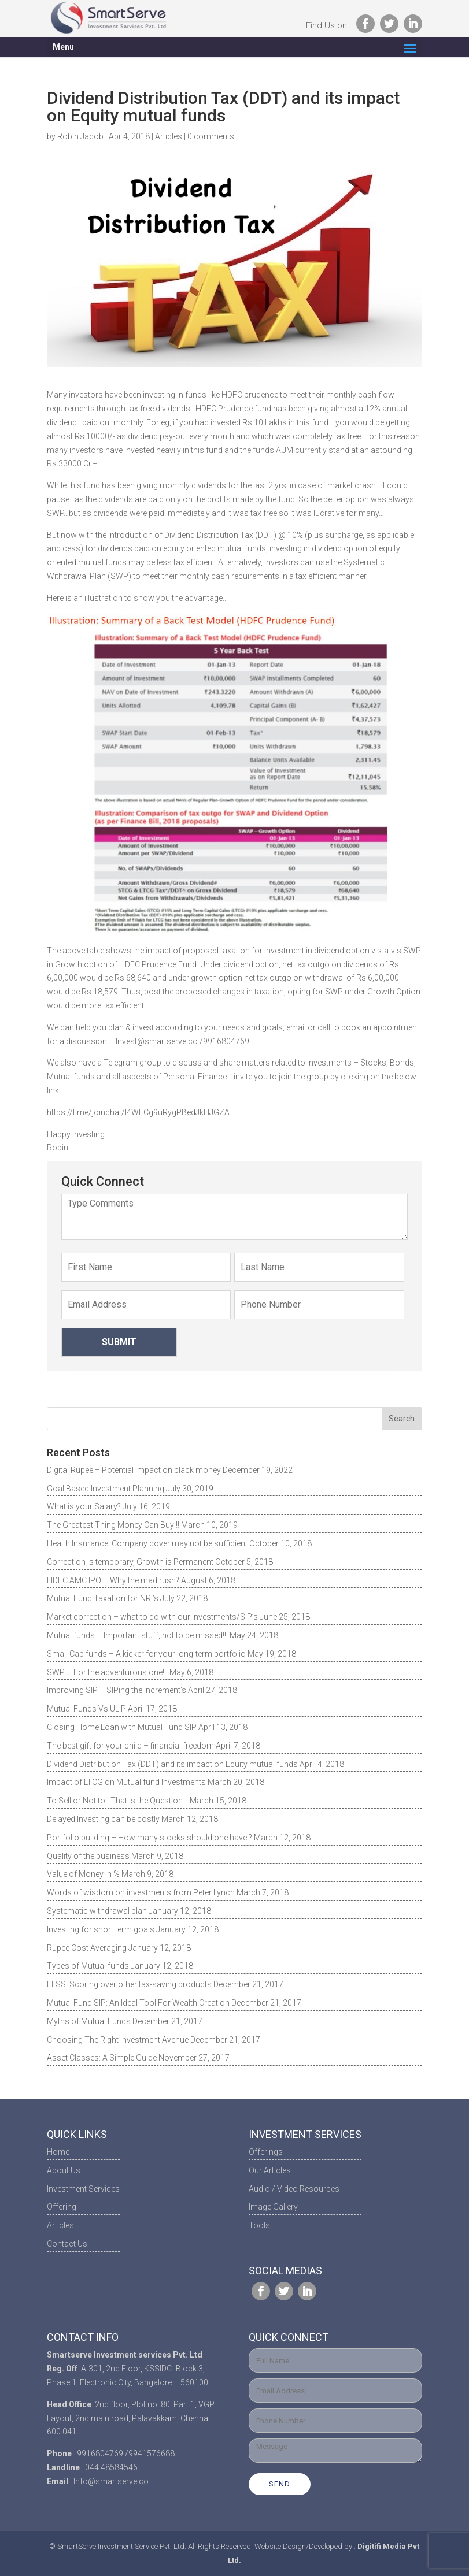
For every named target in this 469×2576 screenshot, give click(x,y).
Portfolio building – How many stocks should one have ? (149, 1837)
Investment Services (83, 2188)
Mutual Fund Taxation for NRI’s (102, 1598)
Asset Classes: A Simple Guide (102, 2057)
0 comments (210, 136)
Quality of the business (88, 1856)
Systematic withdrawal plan (97, 1911)
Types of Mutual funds (88, 1965)
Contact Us (67, 2243)
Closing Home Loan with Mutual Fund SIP (122, 1727)
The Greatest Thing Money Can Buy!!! (113, 1525)
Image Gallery (273, 2206)
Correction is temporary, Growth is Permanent (130, 1562)
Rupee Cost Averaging (87, 1948)
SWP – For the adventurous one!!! (107, 1672)
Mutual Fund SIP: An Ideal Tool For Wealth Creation (138, 2002)
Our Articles (270, 2170)
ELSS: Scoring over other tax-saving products (129, 1984)
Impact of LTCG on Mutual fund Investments (126, 1782)
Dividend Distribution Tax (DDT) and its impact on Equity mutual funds (172, 1764)
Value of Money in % (83, 1874)
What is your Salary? (84, 1506)
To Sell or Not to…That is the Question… (117, 1800)
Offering (61, 2206)
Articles (168, 136)
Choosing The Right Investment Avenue (118, 2039)
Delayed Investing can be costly (103, 1819)
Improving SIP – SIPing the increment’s (116, 1690)
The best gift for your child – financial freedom (130, 1745)
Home (58, 2151)
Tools (259, 2225)
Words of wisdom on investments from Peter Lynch (141, 1892)
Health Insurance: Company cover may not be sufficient (147, 1543)
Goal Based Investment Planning (105, 1488)
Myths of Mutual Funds (89, 2021)
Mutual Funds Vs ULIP (86, 1708)
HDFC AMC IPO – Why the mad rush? (113, 1580)
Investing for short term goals (100, 1929)
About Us (63, 2170)
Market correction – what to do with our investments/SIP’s (152, 1616)
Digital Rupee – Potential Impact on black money (134, 1470)
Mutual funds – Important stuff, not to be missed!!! (137, 1635)
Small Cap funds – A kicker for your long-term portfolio (146, 1653)
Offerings (266, 2151)
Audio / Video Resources (294, 2188)
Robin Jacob (80, 136)
